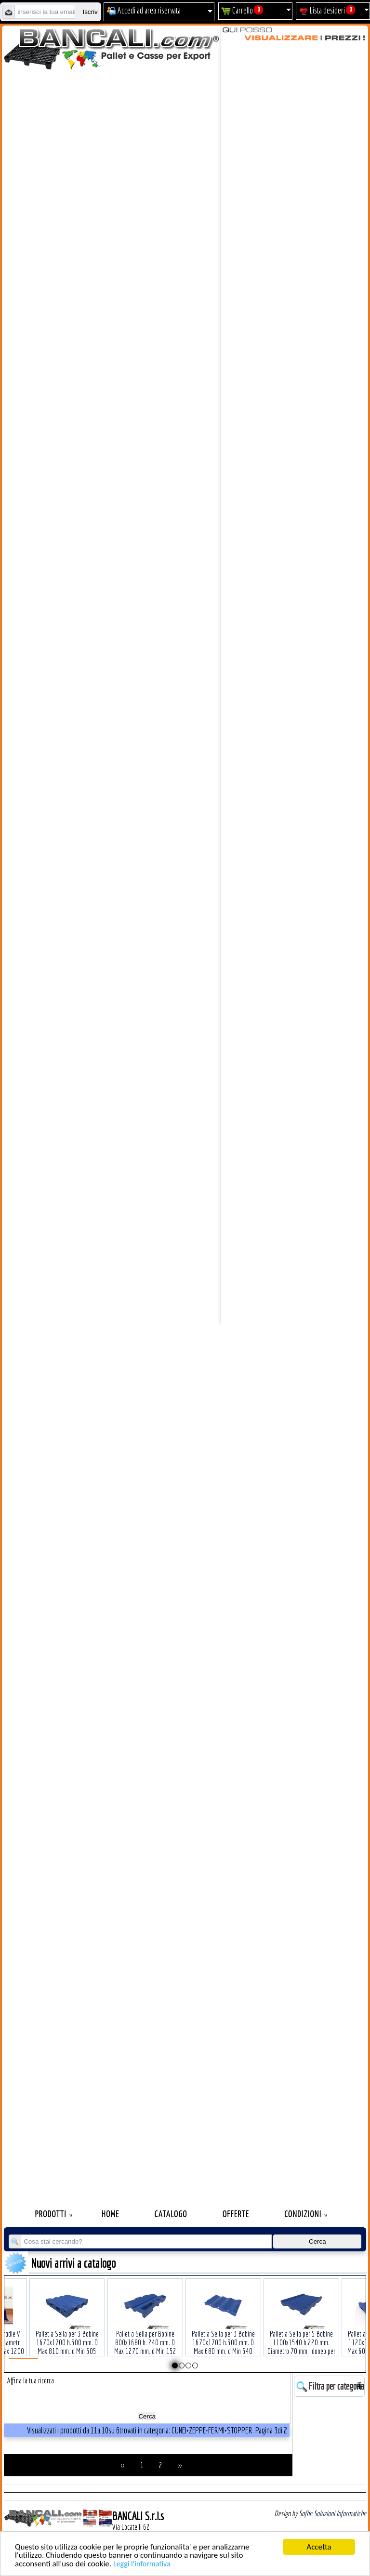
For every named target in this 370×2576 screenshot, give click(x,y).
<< (123, 2465)
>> (180, 2465)
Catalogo (171, 2214)
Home (110, 2214)
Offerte (236, 2214)
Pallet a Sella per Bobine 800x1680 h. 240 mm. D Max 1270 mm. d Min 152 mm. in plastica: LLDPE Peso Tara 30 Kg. (145, 2336)
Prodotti (50, 2214)
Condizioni (302, 2214)
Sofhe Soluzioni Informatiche (332, 2513)
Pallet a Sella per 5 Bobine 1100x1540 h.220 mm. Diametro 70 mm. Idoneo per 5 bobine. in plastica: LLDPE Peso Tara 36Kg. (301, 2336)
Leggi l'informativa (142, 2564)
